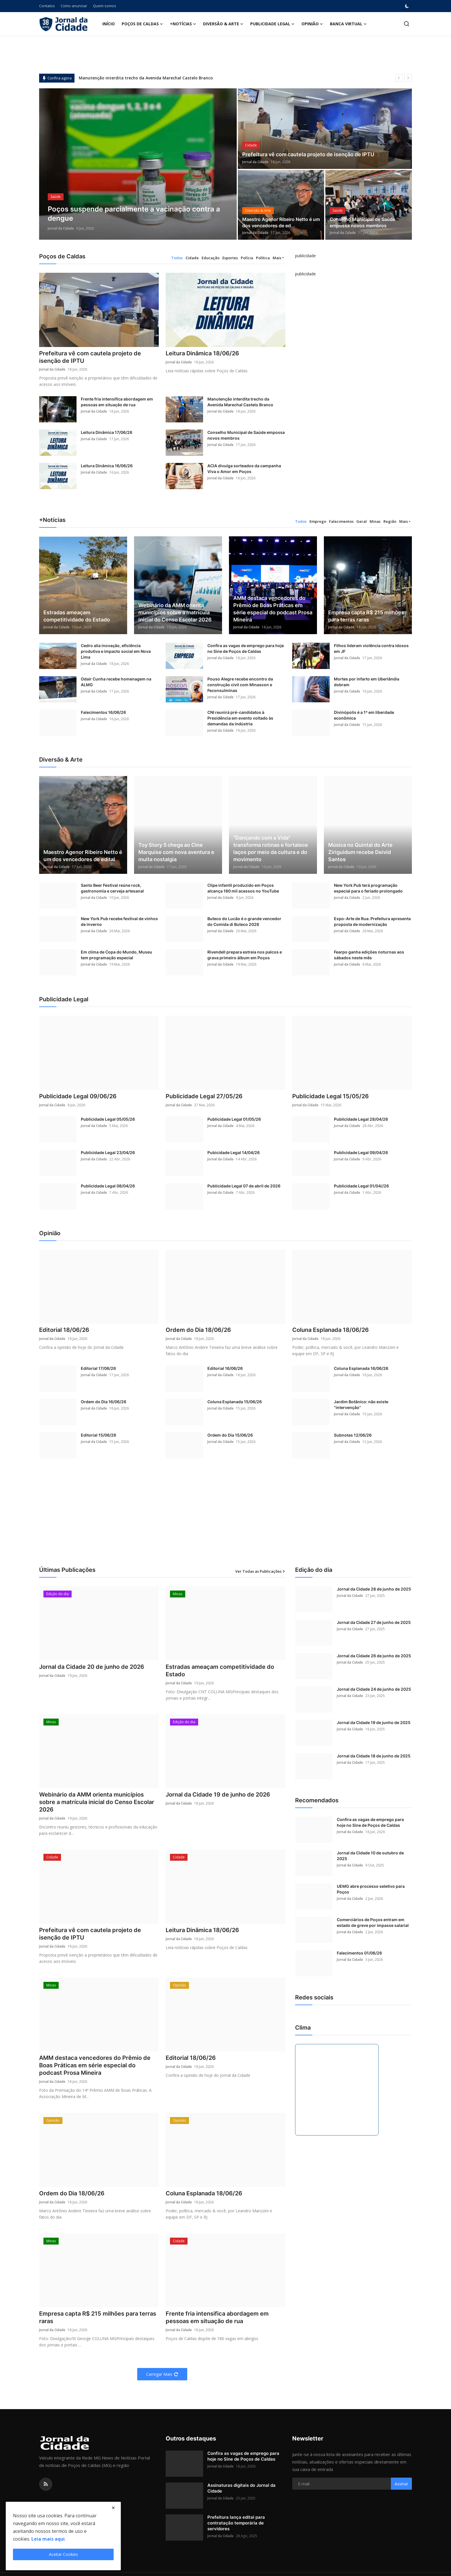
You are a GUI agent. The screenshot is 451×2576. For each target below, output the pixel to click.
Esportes (230, 257)
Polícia (247, 257)
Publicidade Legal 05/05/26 (108, 1119)
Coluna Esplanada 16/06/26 (361, 1368)
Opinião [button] (312, 24)
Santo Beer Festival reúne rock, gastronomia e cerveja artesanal (112, 888)
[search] (406, 23)
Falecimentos (341, 521)
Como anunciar (74, 5)
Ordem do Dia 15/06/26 (230, 1435)
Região (389, 521)
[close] (113, 2508)
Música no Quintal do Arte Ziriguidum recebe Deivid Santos (360, 852)
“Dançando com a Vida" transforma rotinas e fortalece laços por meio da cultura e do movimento (270, 849)
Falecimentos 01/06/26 (359, 1953)
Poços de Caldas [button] (142, 24)
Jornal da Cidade (61, 228)
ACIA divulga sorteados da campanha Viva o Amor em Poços (244, 469)
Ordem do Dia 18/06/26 (198, 1330)
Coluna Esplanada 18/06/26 (330, 1330)
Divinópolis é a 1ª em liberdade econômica (364, 715)
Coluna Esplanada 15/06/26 (234, 1401)
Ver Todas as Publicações (260, 1571)
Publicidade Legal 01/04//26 (361, 1185)
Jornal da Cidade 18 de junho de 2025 (373, 1756)
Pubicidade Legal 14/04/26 (233, 1152)
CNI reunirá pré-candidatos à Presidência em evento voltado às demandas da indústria (240, 718)
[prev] (399, 78)
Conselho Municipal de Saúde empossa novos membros (362, 223)
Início (108, 23)
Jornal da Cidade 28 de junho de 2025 (374, 1589)
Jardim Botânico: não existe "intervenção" (361, 1404)
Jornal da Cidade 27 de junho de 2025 (374, 1622)
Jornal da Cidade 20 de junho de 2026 (91, 1667)
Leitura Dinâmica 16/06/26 (107, 466)
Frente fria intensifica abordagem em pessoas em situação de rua (117, 402)
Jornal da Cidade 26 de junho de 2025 (374, 1656)
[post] (138, 164)
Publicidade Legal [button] (272, 24)
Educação (210, 257)
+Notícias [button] (183, 24)
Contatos (47, 5)
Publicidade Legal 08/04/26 (108, 1185)
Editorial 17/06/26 (98, 1368)
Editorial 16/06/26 (225, 1368)
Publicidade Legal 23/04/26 (108, 1152)
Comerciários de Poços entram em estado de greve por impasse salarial (373, 1922)
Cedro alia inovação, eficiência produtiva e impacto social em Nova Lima (116, 651)
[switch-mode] (407, 6)
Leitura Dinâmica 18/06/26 (202, 353)
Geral (361, 521)
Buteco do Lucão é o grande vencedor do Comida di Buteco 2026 (244, 921)
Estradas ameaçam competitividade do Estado (76, 616)
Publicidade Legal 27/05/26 (204, 1096)
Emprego (317, 521)
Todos (177, 257)
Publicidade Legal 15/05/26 (330, 1096)
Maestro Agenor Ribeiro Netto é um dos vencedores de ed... (281, 223)
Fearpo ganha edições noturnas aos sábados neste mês (369, 955)
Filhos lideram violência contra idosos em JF (371, 648)
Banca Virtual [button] (348, 24)
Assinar (401, 2484)
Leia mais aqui (48, 2539)
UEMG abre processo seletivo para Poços (371, 1889)
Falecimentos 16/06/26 (103, 712)
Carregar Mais (162, 2374)
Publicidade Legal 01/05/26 (234, 1119)
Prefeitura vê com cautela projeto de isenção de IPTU (308, 155)
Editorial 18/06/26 (64, 1330)
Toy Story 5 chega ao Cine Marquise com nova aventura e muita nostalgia (176, 852)
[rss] (45, 2484)
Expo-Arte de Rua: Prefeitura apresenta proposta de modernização (372, 921)
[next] (408, 78)
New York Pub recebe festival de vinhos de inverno (119, 921)
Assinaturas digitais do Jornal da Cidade (241, 2488)
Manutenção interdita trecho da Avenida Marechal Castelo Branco (146, 78)
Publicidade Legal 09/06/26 (77, 1096)
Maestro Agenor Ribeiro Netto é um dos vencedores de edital (82, 856)
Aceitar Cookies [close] (63, 2554)
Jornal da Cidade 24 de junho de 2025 (374, 1689)
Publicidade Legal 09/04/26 (361, 1152)
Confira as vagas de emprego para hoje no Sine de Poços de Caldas (245, 648)
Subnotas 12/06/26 (353, 1435)
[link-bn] (305, 262)
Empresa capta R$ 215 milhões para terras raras (366, 616)
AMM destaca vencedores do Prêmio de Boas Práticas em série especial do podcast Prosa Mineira (272, 609)
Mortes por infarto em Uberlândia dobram (366, 682)
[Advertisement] (225, 1519)
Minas (375, 521)
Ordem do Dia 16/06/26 (103, 1401)
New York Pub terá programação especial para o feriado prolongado (368, 888)
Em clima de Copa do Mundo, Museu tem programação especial (116, 955)
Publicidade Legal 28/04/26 (361, 1119)
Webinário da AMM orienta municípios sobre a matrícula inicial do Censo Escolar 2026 (175, 612)
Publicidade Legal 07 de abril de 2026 (243, 1185)
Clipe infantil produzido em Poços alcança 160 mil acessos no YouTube (243, 888)
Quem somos (104, 5)
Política (263, 257)
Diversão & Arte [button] (223, 24)
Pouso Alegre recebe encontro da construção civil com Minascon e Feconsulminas (240, 685)
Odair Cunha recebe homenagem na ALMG (116, 682)
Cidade (192, 257)
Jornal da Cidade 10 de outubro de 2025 (370, 1856)
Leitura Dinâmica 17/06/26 (106, 432)
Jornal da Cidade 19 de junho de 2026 (218, 1795)
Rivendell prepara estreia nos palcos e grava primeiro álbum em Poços (244, 955)
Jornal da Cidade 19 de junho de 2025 (373, 1722)
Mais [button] (277, 257)
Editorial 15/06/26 (98, 1435)
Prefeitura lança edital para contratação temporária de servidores (236, 2523)
